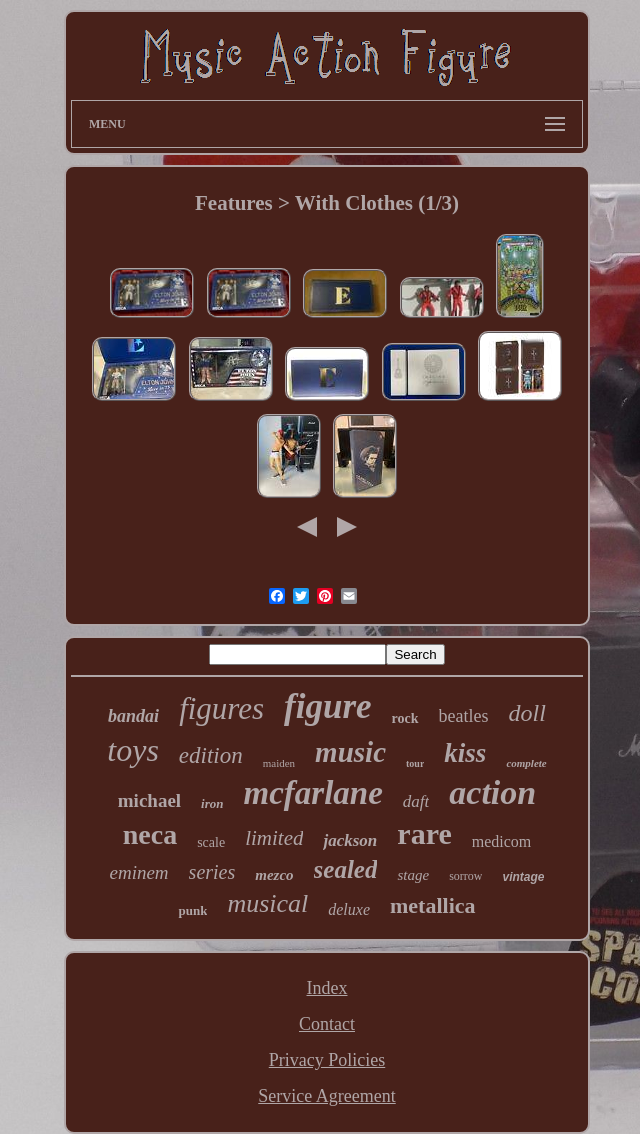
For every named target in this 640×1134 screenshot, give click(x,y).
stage (413, 875)
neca (150, 834)
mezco (274, 875)
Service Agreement (326, 1096)
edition (211, 755)
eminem (139, 872)
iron (212, 803)
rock (405, 718)
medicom (502, 841)
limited (274, 838)
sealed (346, 869)
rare (424, 833)
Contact (327, 1024)
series (212, 872)
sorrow (465, 876)
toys (133, 750)
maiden (279, 763)
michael (149, 800)
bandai (133, 716)
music (350, 752)
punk (192, 910)
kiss (465, 753)
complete (526, 763)
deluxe (349, 909)
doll (527, 713)
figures (221, 708)
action (492, 792)
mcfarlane (313, 793)
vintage (523, 877)
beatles (464, 716)
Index (327, 988)
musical (267, 903)
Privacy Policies (327, 1060)
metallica (433, 905)
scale (211, 842)
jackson (350, 840)
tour (415, 763)
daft (416, 801)
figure (328, 706)
